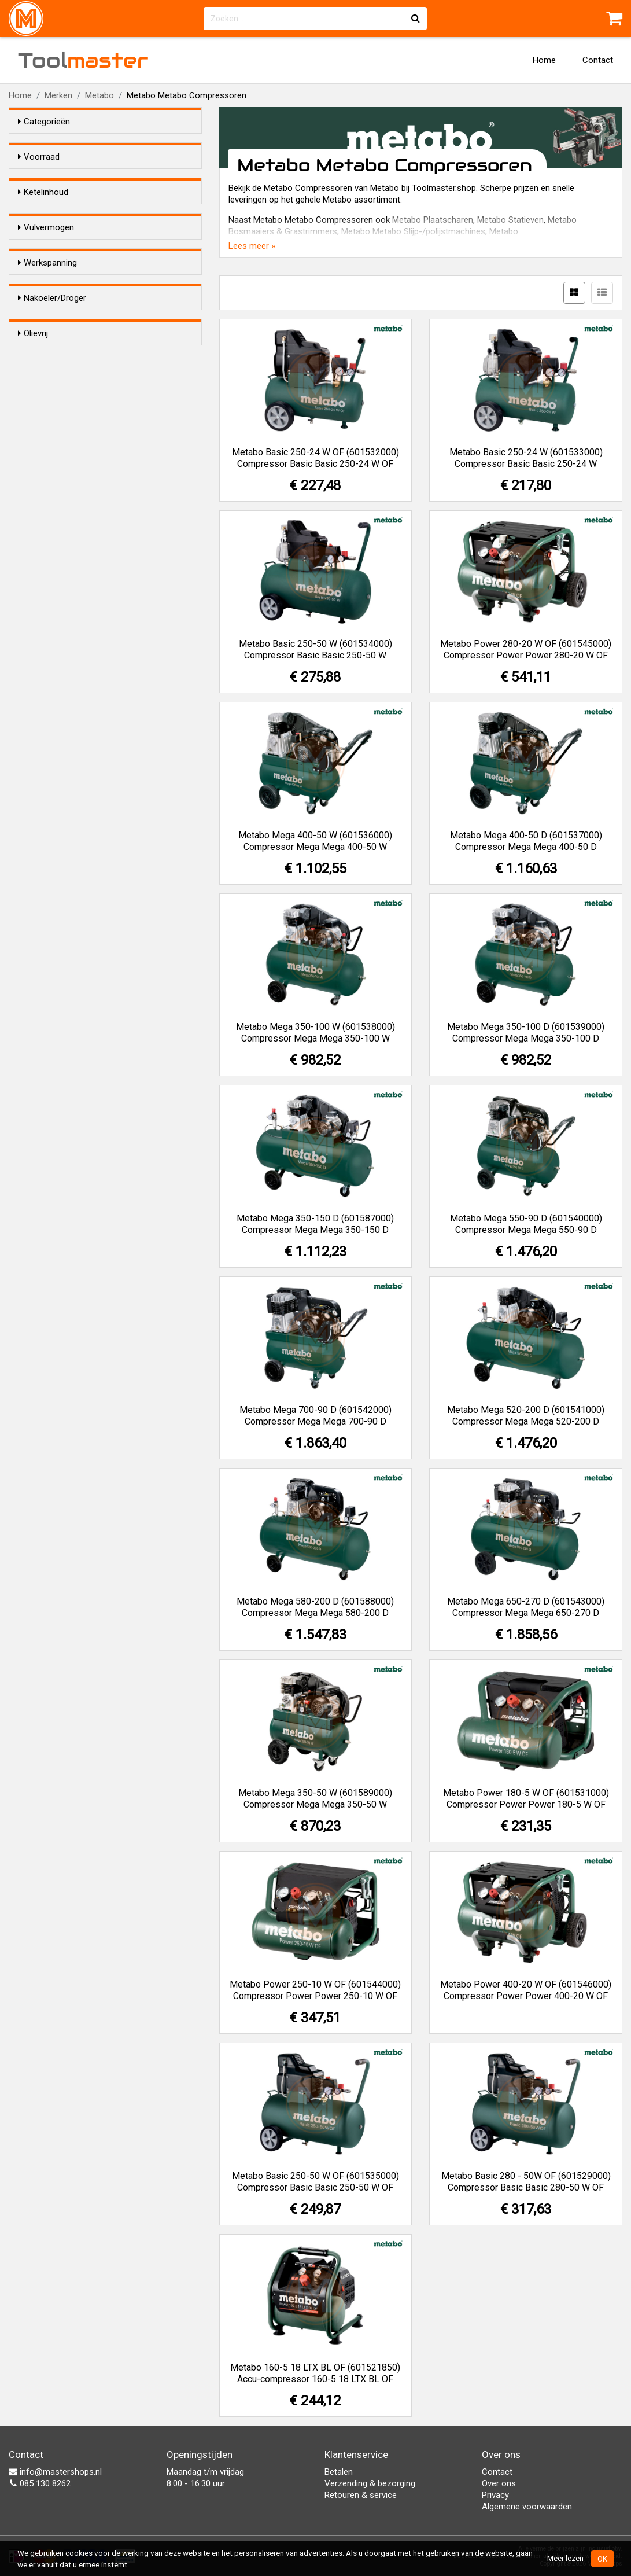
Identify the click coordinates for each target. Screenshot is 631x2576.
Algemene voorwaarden (527, 2506)
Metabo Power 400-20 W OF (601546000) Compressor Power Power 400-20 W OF (525, 1990)
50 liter (53, 265)
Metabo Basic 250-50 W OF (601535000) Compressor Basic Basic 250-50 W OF (315, 2181)
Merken (58, 95)
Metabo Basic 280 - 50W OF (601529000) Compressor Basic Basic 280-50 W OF (526, 2181)
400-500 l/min (67, 411)
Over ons (499, 2483)
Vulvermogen (46, 359)
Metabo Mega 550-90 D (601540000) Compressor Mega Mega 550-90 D (526, 1224)
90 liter (53, 280)
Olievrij (33, 618)
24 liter (53, 250)
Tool (83, 60)
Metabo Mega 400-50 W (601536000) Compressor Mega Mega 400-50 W (315, 841)
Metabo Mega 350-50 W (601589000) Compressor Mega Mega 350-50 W (315, 1798)
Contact (597, 60)
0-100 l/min (62, 381)
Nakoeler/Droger (52, 547)
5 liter (51, 235)
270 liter (56, 325)
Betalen (338, 2472)
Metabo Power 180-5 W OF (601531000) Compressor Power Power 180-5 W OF (526, 1798)
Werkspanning (47, 460)
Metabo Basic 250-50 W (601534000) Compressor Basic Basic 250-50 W (315, 649)
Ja (45, 584)
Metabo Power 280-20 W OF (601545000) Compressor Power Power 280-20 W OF (525, 649)
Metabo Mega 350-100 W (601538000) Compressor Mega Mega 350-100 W (315, 1032)
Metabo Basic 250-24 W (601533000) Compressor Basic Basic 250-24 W (526, 458)
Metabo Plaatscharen (432, 220)
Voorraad (39, 157)
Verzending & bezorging (369, 2483)
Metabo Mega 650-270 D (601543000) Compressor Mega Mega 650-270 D (525, 1607)
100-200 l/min (67, 396)
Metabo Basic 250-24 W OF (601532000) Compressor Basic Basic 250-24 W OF (315, 458)
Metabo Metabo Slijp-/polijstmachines (413, 231)
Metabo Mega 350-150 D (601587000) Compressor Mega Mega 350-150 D (315, 1224)
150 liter (56, 295)
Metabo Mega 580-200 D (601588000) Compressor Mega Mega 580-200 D (315, 1607)
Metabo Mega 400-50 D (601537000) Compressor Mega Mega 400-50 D (526, 841)
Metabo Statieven (510, 220)
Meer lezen (565, 2558)
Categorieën (44, 121)
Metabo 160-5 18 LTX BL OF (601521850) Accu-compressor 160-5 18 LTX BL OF (315, 2373)
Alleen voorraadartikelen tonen (93, 179)
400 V (52, 512)
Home (544, 60)
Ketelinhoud (43, 213)
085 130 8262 (40, 2483)
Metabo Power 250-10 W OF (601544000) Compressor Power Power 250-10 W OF (315, 1990)
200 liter (56, 310)
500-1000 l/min (69, 426)
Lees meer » (251, 246)
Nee (50, 569)
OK (602, 2558)
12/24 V (56, 482)
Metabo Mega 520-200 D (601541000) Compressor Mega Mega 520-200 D (525, 1415)
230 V (52, 497)
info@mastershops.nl (55, 2472)
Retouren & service (360, 2495)
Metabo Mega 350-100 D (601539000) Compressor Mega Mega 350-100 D (525, 1032)
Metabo (99, 95)
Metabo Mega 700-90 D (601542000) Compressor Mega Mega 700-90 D (315, 1415)
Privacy (495, 2495)
